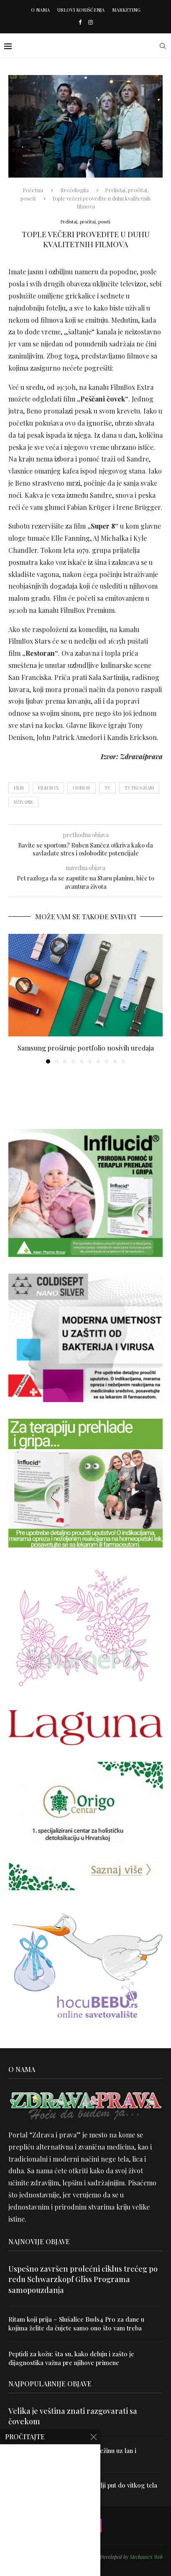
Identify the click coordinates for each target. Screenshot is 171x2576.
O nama (40, 10)
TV (107, 788)
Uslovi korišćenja (81, 10)
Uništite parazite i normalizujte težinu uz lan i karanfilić (72, 2454)
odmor (81, 788)
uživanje (23, 802)
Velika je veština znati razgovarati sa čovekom (72, 2416)
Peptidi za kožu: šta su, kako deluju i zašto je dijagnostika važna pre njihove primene (71, 2358)
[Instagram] (90, 21)
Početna (33, 189)
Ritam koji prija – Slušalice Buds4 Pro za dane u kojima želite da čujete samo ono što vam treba (76, 2323)
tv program (139, 788)
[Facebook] (80, 21)
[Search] (162, 46)
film (19, 788)
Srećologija (75, 189)
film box (48, 788)
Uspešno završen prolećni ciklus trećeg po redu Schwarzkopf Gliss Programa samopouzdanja (83, 2279)
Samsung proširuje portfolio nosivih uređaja (86, 1047)
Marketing (126, 10)
